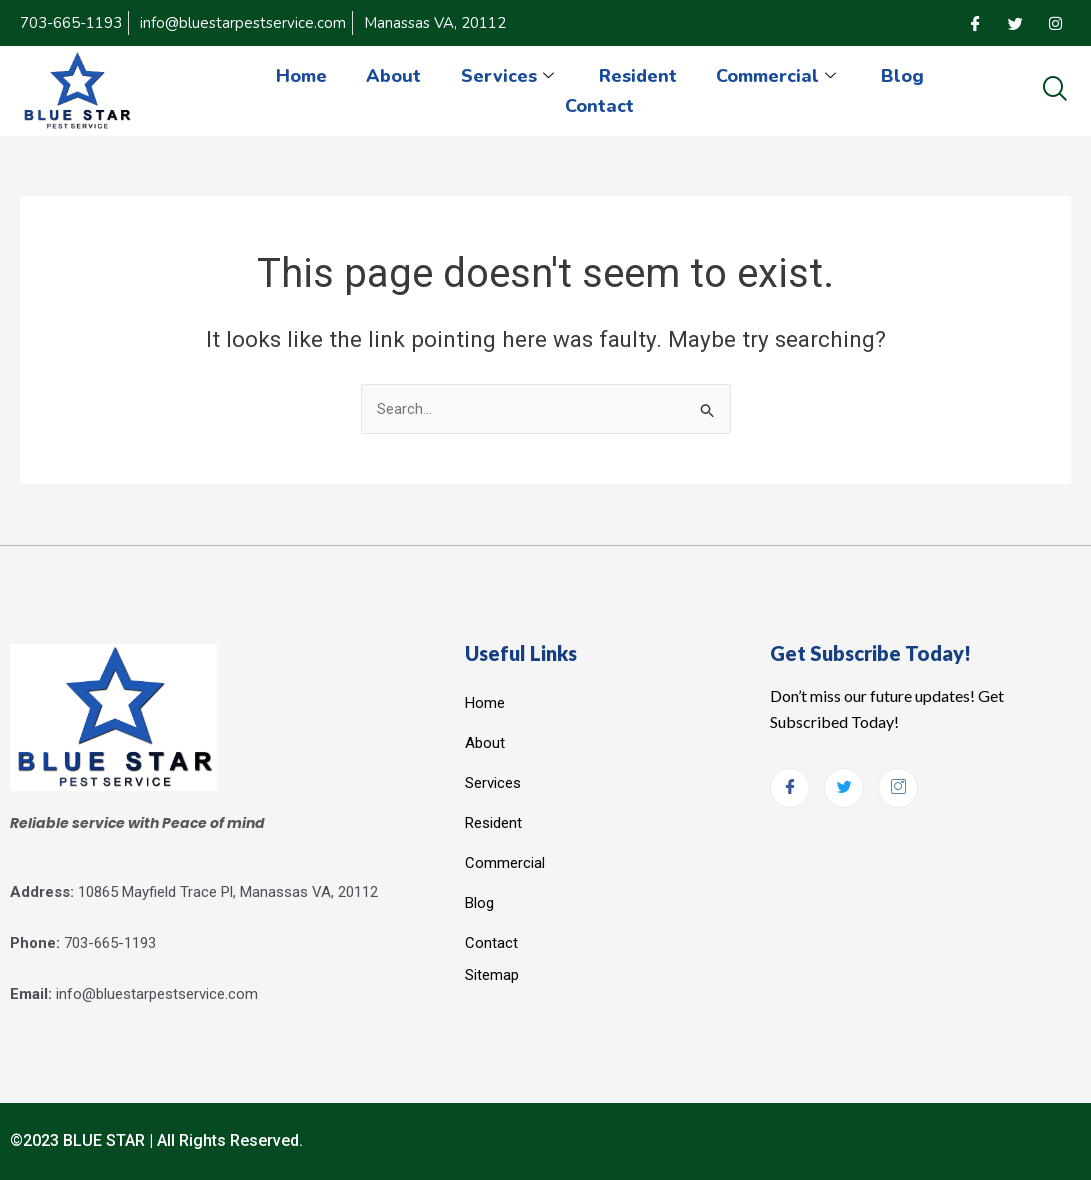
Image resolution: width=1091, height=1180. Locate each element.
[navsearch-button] (1054, 90)
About (393, 76)
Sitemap (492, 975)
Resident (638, 76)
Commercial (779, 76)
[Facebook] (975, 23)
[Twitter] (1015, 23)
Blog (903, 76)
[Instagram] (1055, 23)
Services (510, 76)
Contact (599, 106)
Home (300, 76)
